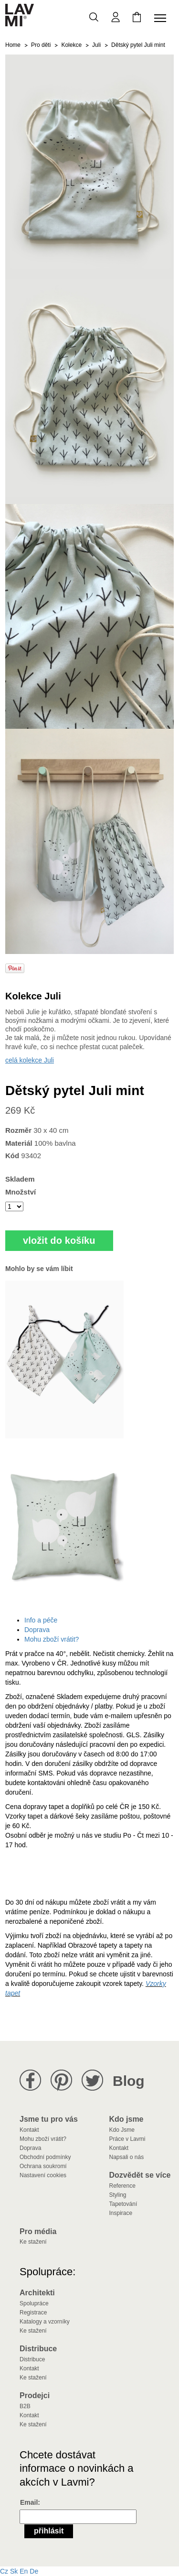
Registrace (33, 2312)
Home (13, 45)
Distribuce (32, 2359)
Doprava (37, 1629)
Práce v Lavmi (127, 2139)
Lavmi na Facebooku (30, 2080)
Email (29, 2502)
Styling (117, 2195)
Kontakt (29, 2130)
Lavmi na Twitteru (92, 2080)
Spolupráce (34, 2303)
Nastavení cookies (43, 2175)
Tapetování (123, 2204)
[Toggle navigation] (162, 18)
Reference (122, 2185)
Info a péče (40, 1620)
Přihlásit (48, 2531)
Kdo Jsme (122, 2130)
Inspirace (121, 2213)
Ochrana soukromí (43, 2166)
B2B (25, 2406)
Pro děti (41, 45)
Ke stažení (33, 2241)
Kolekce (71, 45)
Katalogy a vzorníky (45, 2321)
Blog (129, 2081)
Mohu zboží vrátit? (51, 1639)
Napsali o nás (126, 2157)
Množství (20, 1192)
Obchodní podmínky (45, 2157)
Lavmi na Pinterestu (61, 2080)
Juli (96, 45)
